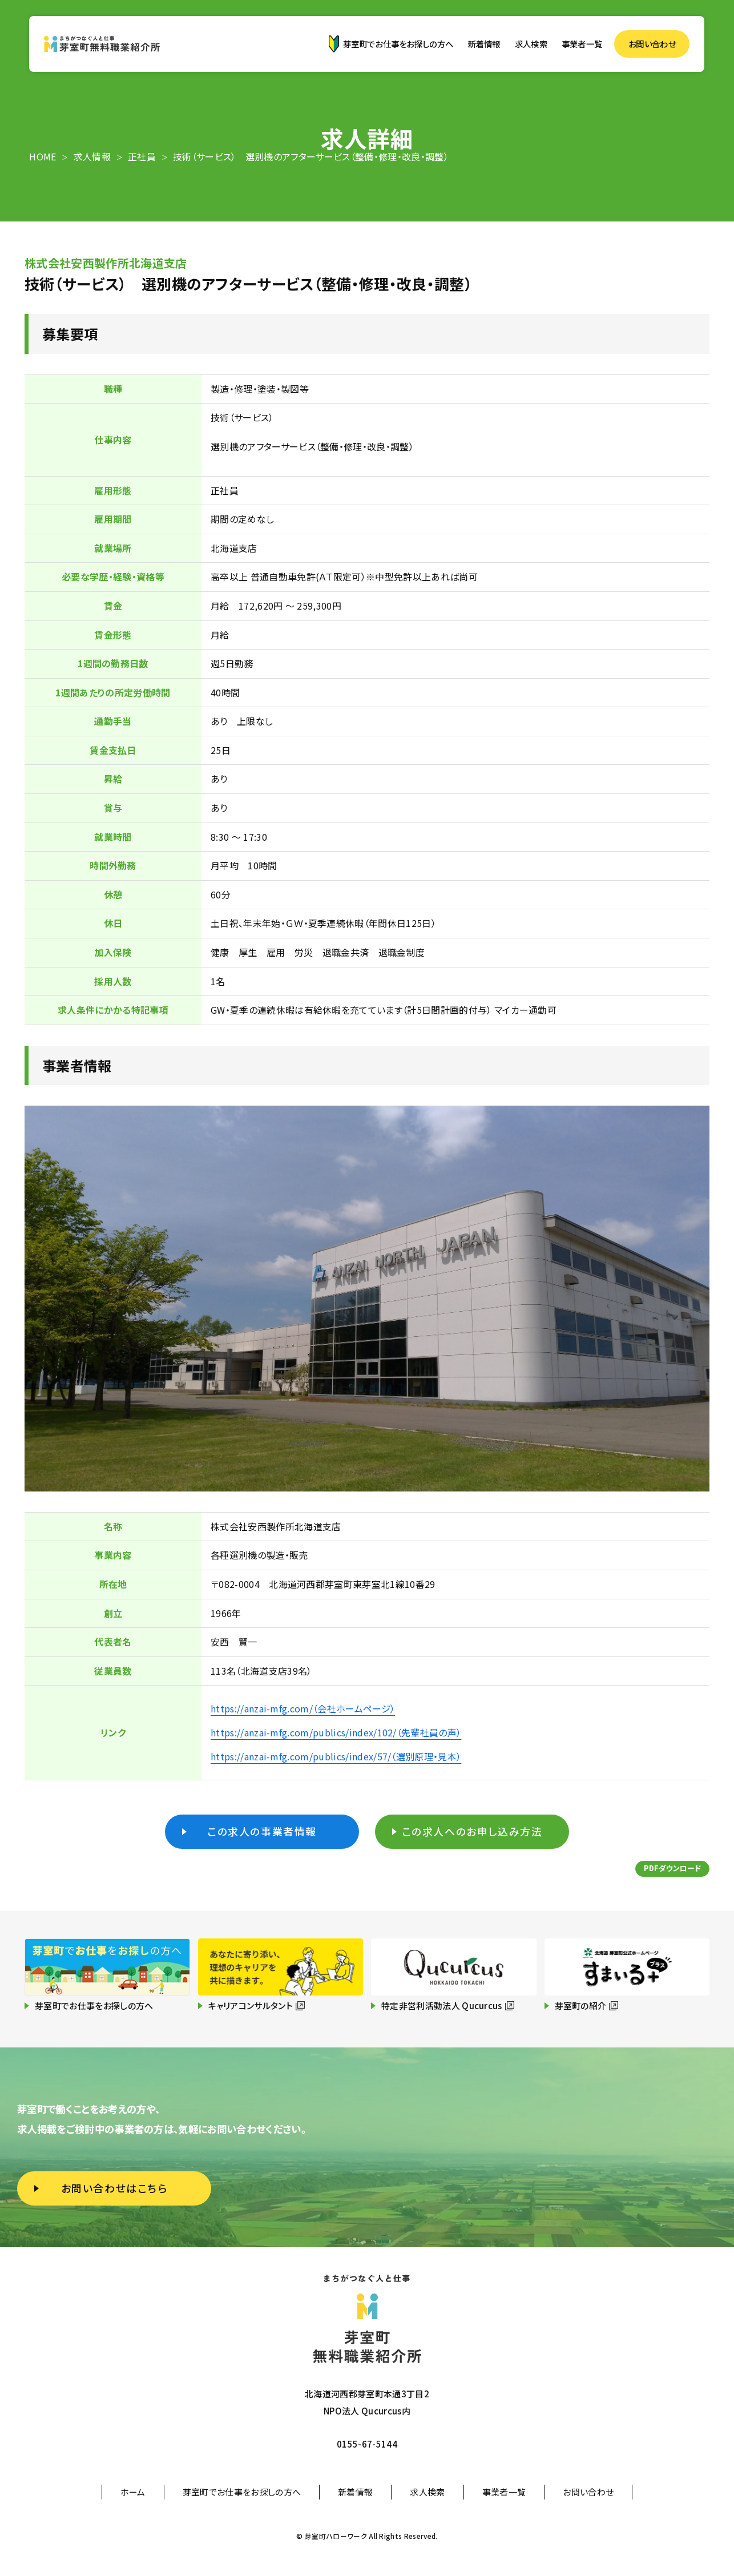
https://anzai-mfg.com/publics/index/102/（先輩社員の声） (336, 1732)
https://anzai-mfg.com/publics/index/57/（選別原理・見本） (336, 1756)
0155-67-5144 (367, 2444)
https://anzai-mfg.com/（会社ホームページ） (303, 1708)
